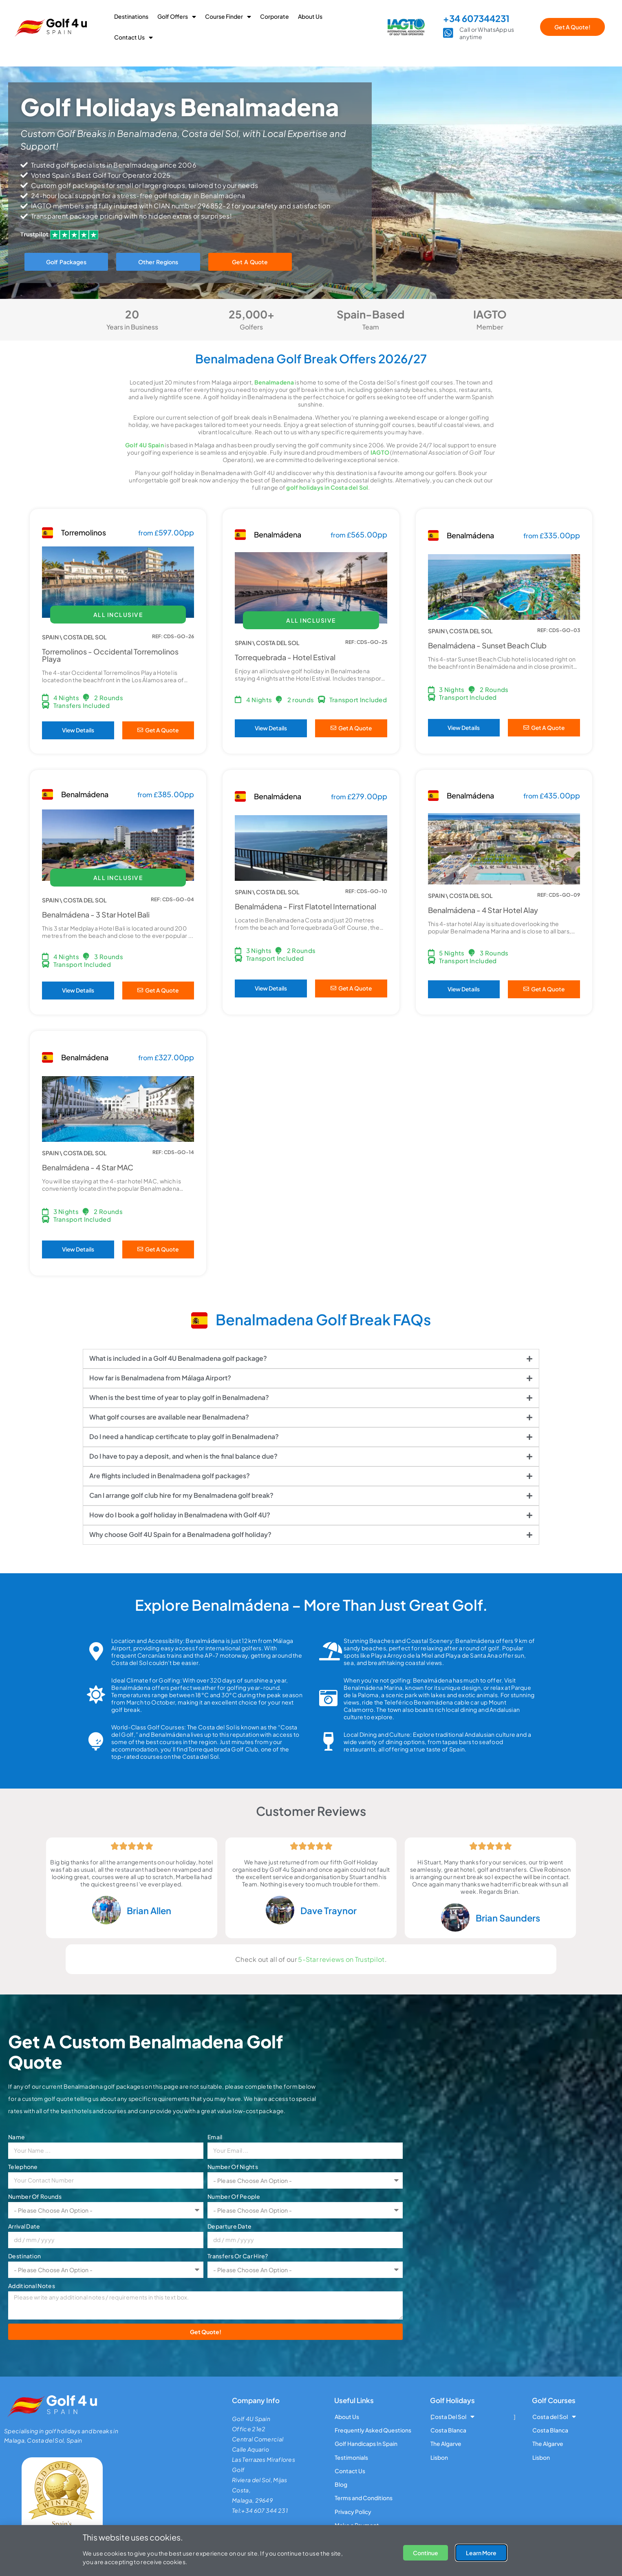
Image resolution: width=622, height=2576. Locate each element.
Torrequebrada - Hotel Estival (285, 657)
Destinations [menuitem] (131, 16)
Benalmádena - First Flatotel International (305, 906)
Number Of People (233, 2196)
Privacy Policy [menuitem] (353, 2512)
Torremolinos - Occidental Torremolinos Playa (110, 655)
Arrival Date (24, 2226)
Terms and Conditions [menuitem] (364, 2498)
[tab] (311, 1358)
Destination (24, 2256)
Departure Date (229, 2226)
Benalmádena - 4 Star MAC (87, 1167)
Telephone (23, 2166)
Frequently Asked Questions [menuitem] (373, 2430)
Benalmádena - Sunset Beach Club (487, 645)
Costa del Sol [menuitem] (554, 2416)
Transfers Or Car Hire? (237, 2256)
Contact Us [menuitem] (133, 37)
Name (16, 2136)
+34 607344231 (476, 18)
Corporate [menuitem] (274, 16)
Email (215, 2136)
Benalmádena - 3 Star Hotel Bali (96, 914)
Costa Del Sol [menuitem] (452, 2416)
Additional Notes (31, 2285)
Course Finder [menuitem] (228, 16)
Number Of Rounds (35, 2196)
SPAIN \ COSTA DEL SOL (74, 637)
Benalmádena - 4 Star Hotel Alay (483, 910)
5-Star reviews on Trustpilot (341, 1959)
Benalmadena (274, 382)
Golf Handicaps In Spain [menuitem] (366, 2444)
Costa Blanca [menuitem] (448, 2430)
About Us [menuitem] (310, 16)
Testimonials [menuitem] (351, 2457)
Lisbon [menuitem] (439, 2457)
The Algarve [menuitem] (445, 2444)
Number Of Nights (232, 2166)
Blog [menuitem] (341, 2484)
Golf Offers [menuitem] (176, 16)
